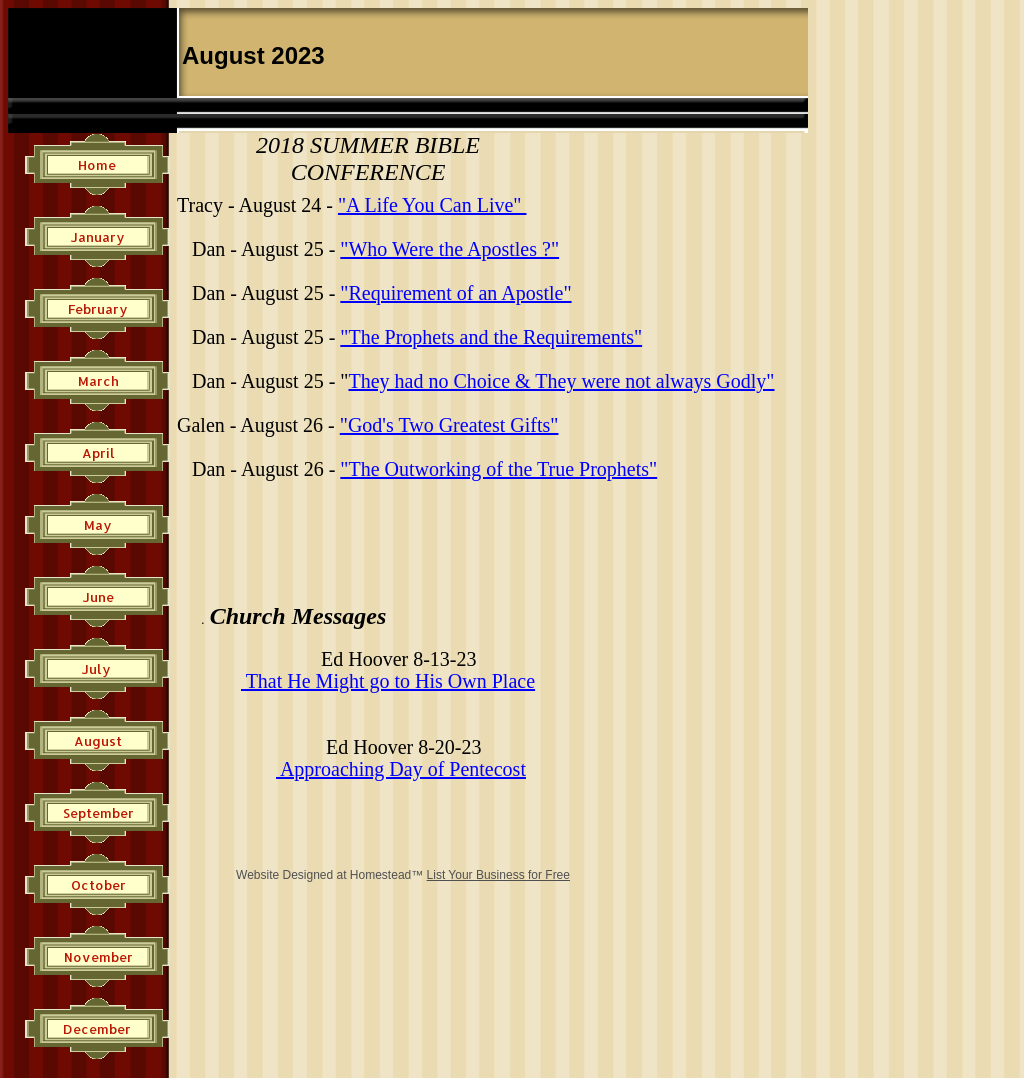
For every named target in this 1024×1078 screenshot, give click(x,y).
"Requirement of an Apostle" (455, 293)
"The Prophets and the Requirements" (491, 337)
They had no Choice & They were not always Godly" (561, 381)
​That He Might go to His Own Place (388, 681)
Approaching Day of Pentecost (401, 769)
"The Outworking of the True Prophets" (498, 469)
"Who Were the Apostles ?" (449, 249)
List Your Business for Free (498, 875)
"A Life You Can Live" (432, 205)
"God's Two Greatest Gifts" (449, 425)
